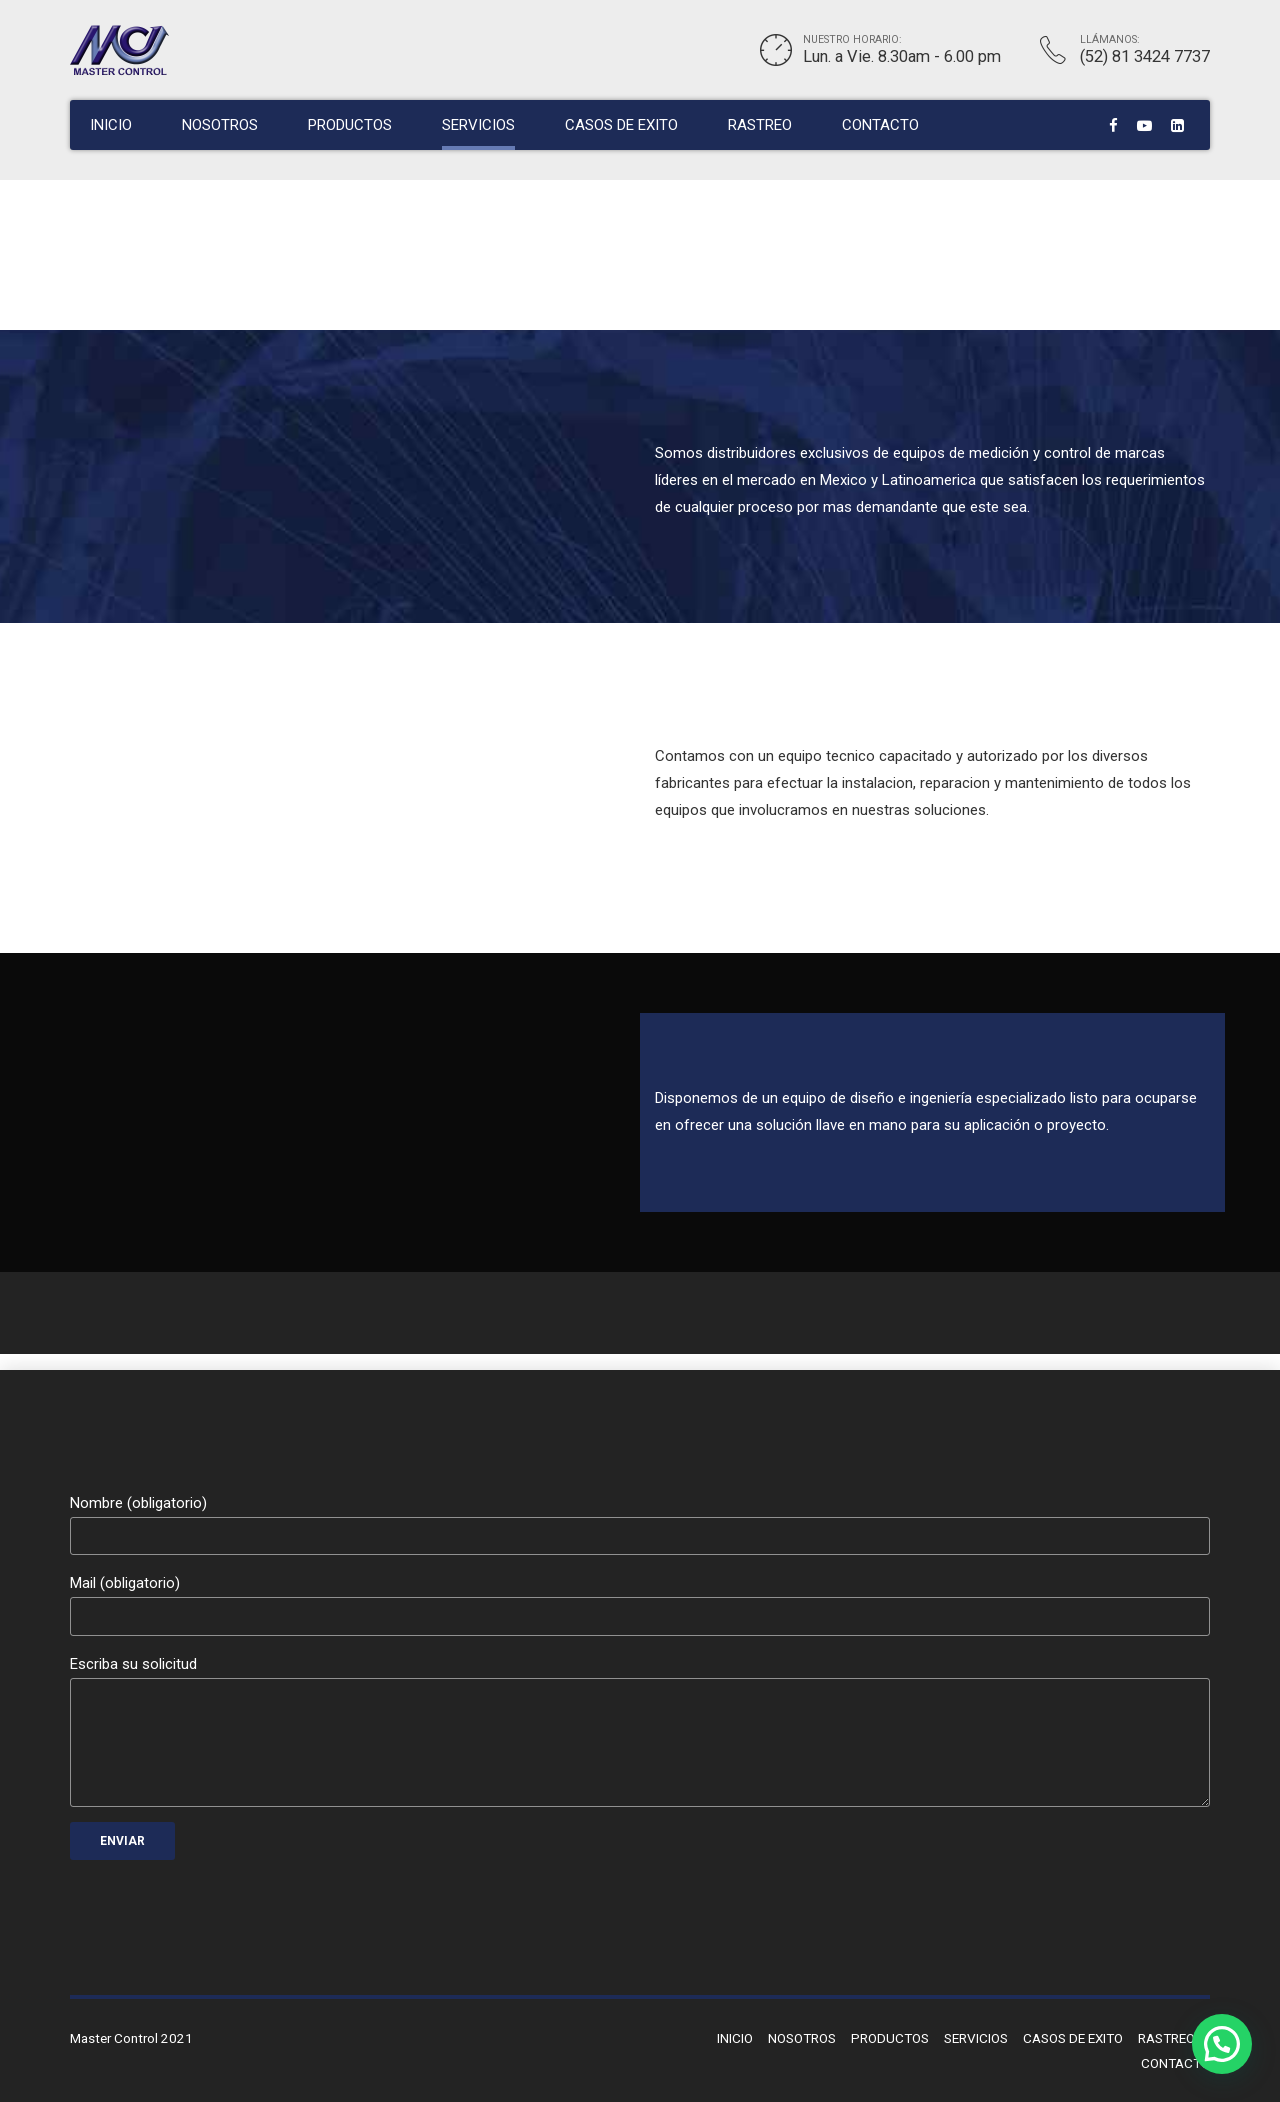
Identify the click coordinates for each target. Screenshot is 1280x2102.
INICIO (111, 125)
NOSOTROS (220, 125)
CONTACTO (880, 125)
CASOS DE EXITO (621, 125)
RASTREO (760, 125)
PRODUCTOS (350, 125)
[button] (1222, 2044)
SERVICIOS (478, 125)
